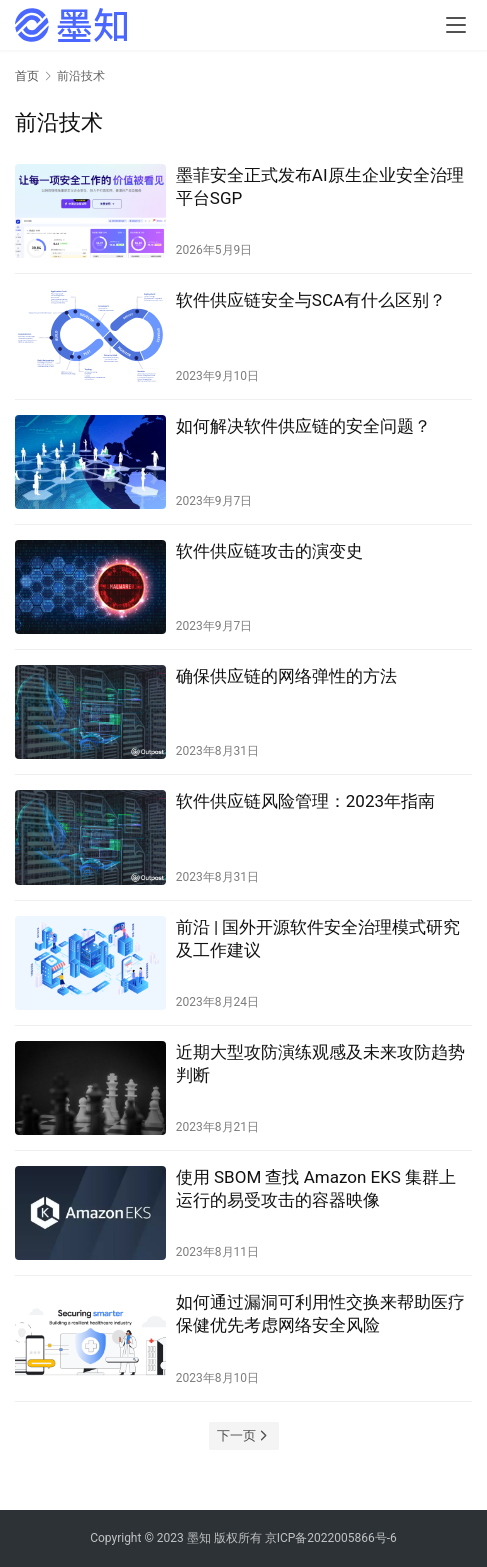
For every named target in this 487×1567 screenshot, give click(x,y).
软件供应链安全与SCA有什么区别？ (311, 300)
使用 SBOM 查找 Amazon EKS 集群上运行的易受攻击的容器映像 (316, 1188)
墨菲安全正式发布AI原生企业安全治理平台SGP (320, 186)
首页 (27, 76)
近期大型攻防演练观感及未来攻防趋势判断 (320, 1063)
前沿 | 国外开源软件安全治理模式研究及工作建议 (318, 938)
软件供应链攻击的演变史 (269, 551)
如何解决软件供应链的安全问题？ (303, 426)
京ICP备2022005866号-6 (331, 1538)
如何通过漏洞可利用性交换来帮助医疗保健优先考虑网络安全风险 (320, 1313)
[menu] (456, 25)
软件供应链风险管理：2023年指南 (305, 801)
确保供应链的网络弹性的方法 (286, 676)
